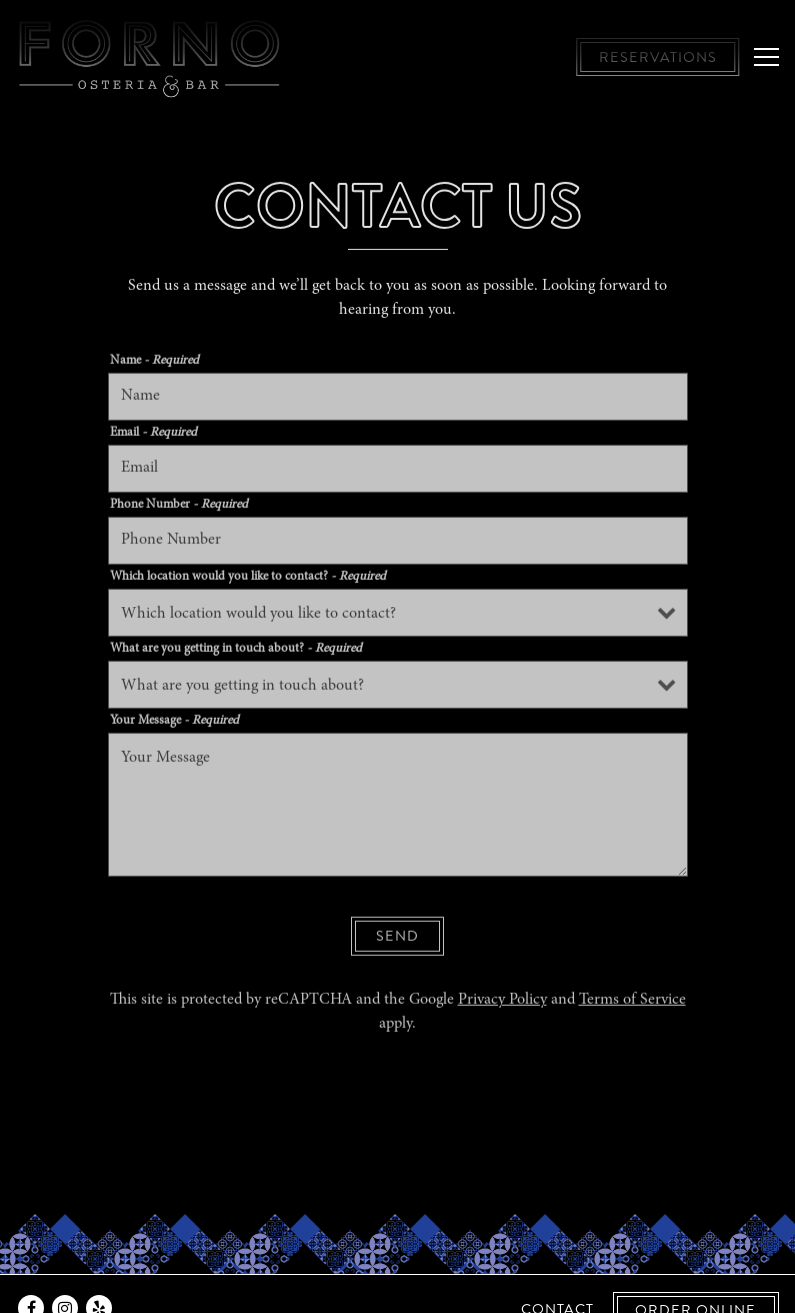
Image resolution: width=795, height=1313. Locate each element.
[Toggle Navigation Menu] (766, 57)
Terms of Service (632, 1003)
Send (397, 939)
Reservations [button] (658, 57)
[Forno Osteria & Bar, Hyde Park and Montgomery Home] (150, 57)
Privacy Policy (502, 1003)
